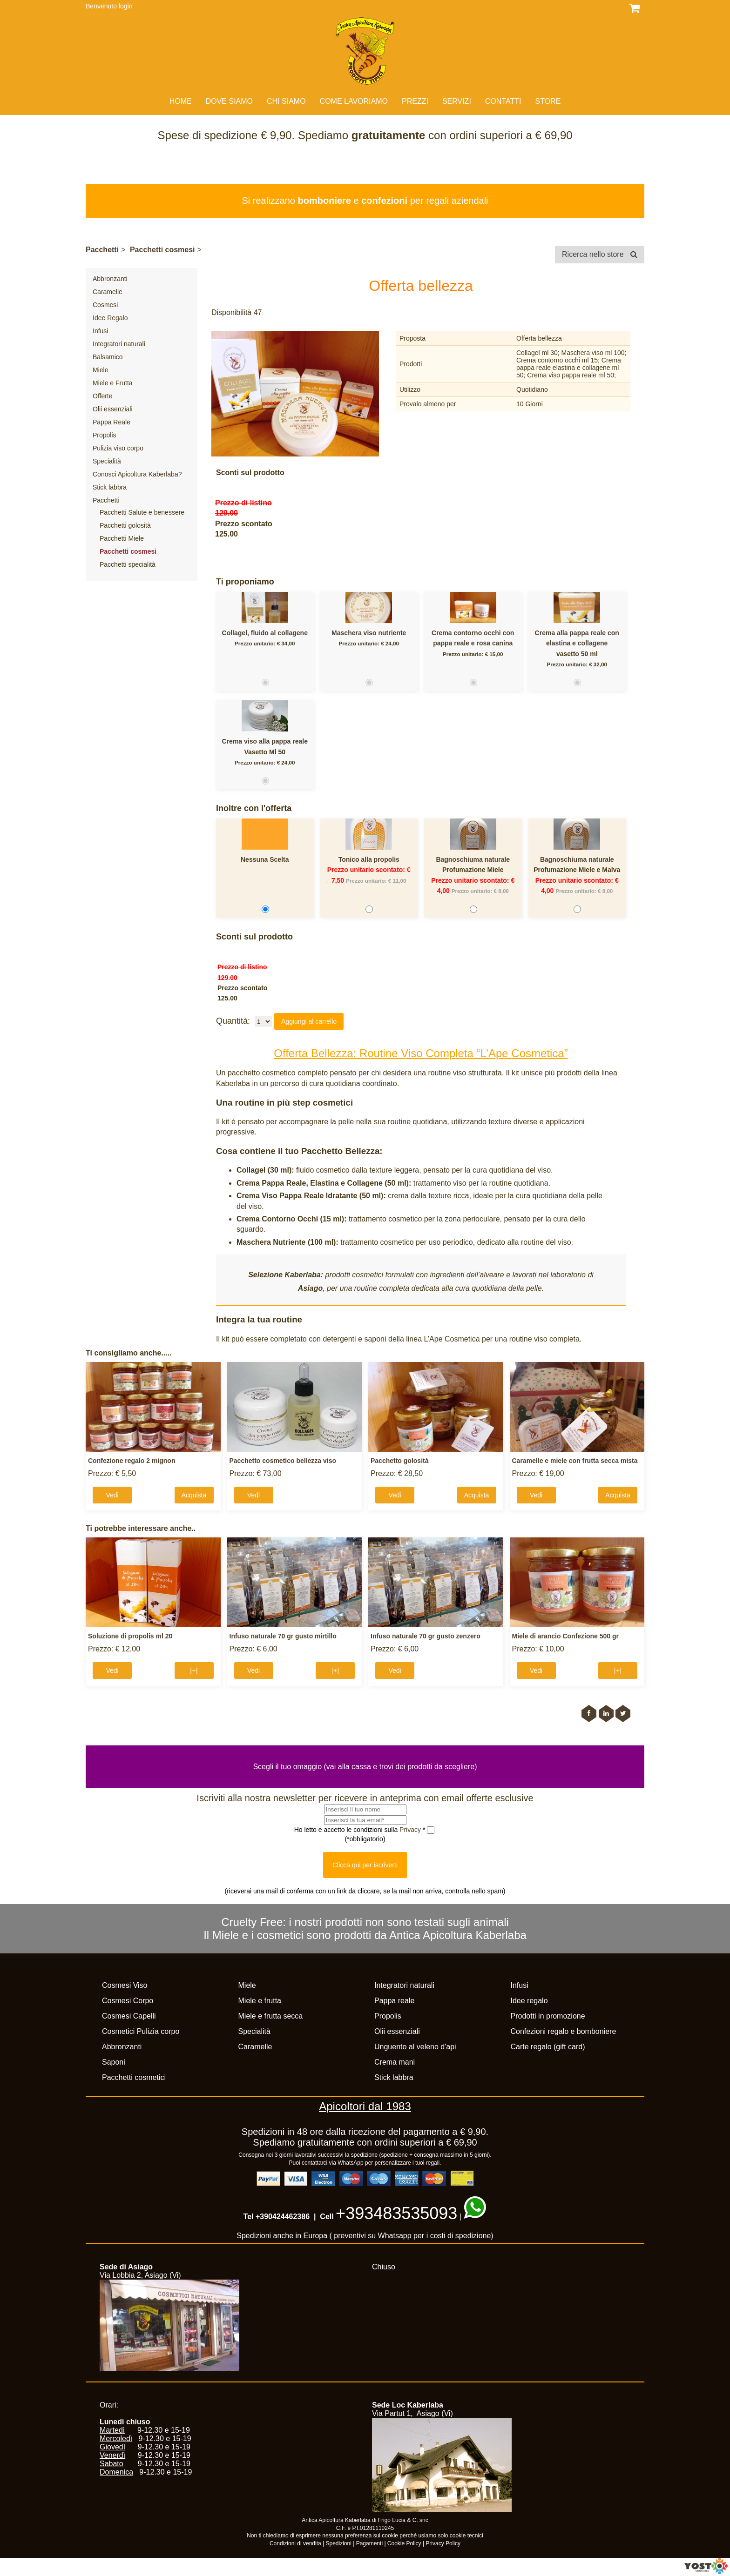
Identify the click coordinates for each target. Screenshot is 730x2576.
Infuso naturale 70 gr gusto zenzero (425, 1636)
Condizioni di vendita (295, 2543)
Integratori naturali (119, 344)
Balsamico (108, 357)
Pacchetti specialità (127, 564)
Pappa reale (394, 2001)
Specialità (107, 461)
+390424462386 (283, 2216)
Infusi (100, 331)
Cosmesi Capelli (129, 2016)
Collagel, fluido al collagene (265, 633)
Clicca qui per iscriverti (365, 1865)
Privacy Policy (443, 2543)
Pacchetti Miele (122, 538)
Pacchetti (102, 250)
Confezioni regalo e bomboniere (563, 2031)
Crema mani (394, 2062)
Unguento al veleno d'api (415, 2047)
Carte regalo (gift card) (548, 2047)
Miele (100, 370)
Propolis (104, 435)
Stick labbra (110, 487)
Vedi (112, 1495)
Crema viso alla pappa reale (265, 741)
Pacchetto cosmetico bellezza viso (283, 1460)
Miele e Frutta (113, 383)
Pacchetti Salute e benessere (142, 512)
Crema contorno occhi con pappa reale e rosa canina (473, 638)
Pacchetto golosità (399, 1460)
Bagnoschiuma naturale (473, 859)
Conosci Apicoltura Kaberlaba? (137, 474)
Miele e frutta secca (270, 2016)
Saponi (113, 2062)
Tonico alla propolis (368, 859)
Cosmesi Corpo (127, 2001)
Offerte (103, 396)
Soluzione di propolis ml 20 (130, 1636)
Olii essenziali (113, 409)
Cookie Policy (404, 2543)
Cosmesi (105, 305)
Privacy (411, 1829)
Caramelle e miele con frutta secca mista (575, 1460)
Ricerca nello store (599, 254)
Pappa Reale (111, 422)
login (126, 6)
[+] (194, 1670)
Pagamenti (369, 2543)
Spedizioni (338, 2543)
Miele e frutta (259, 2001)
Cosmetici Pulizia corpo (140, 2031)
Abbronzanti (110, 278)
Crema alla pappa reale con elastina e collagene (577, 638)
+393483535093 (396, 2213)
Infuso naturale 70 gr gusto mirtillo (283, 1636)
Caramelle (107, 291)
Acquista (194, 1495)
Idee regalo (529, 2001)
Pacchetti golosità (125, 525)
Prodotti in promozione (548, 2016)
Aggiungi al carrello (309, 1021)
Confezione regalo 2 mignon (131, 1460)
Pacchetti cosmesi (162, 250)
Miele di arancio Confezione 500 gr (565, 1636)
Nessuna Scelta (265, 859)
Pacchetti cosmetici (134, 2077)
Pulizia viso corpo (118, 448)
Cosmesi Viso (125, 1985)
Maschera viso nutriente (368, 633)
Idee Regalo (110, 318)
